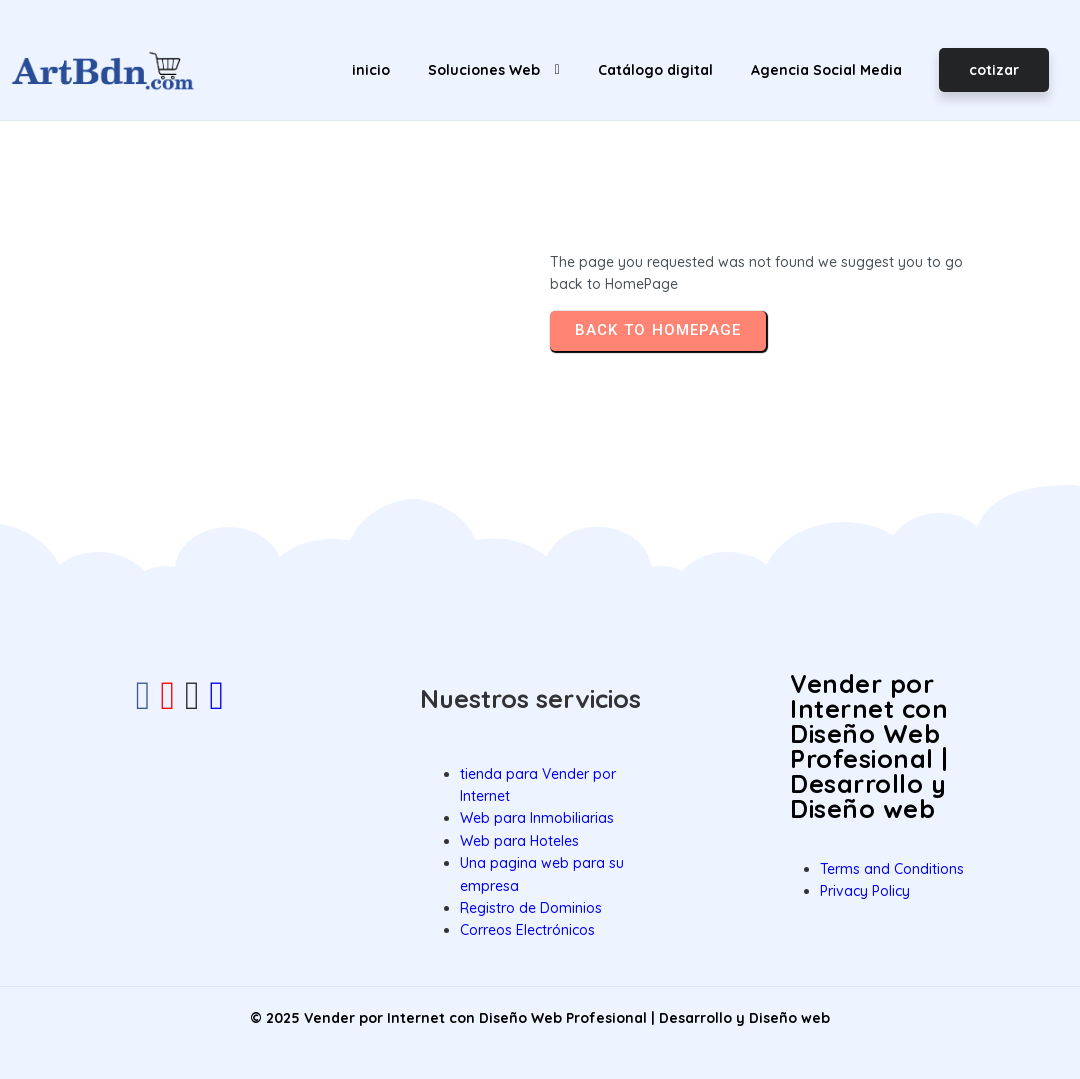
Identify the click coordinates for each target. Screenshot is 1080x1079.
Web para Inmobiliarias (537, 818)
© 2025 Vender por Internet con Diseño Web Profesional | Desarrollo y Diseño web (540, 1018)
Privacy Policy (865, 891)
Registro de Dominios (531, 908)
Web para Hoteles (519, 841)
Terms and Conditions (892, 869)
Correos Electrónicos (527, 930)
